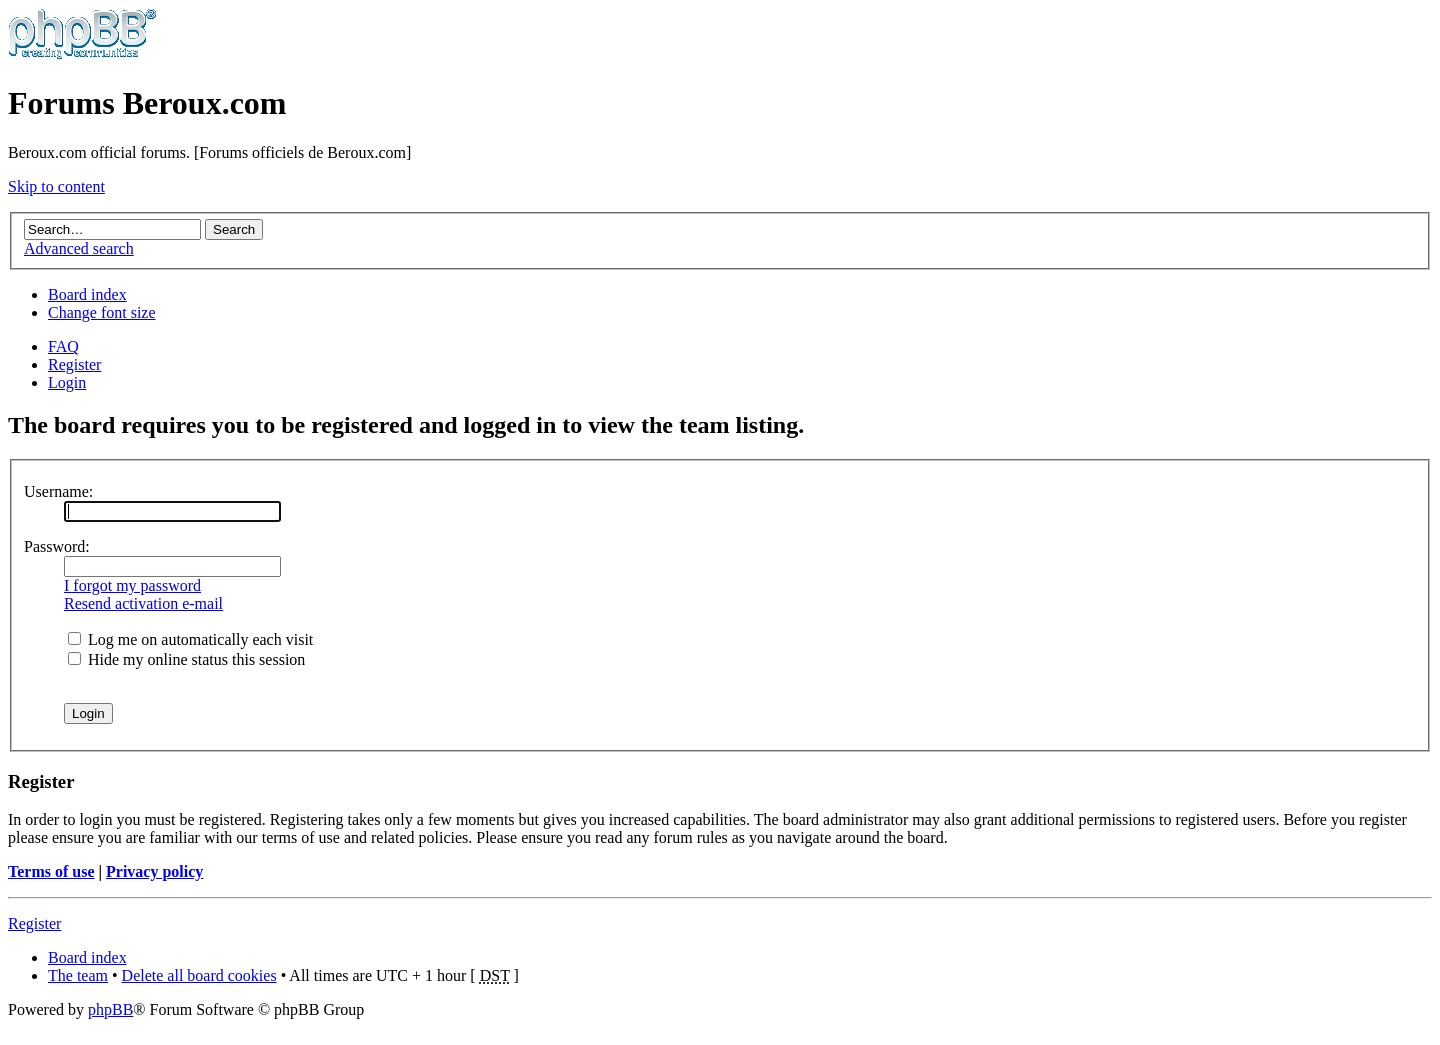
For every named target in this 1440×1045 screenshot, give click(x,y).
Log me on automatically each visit (190, 639)
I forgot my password (132, 585)
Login (67, 382)
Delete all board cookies (199, 975)
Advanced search (79, 248)
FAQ (63, 346)
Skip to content (56, 186)
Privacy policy (154, 871)
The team (78, 975)
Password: (57, 546)
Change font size (102, 312)
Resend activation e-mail (143, 603)
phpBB (110, 1009)
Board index (87, 294)
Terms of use (51, 871)
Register (74, 364)
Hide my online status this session (186, 659)
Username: (58, 491)
